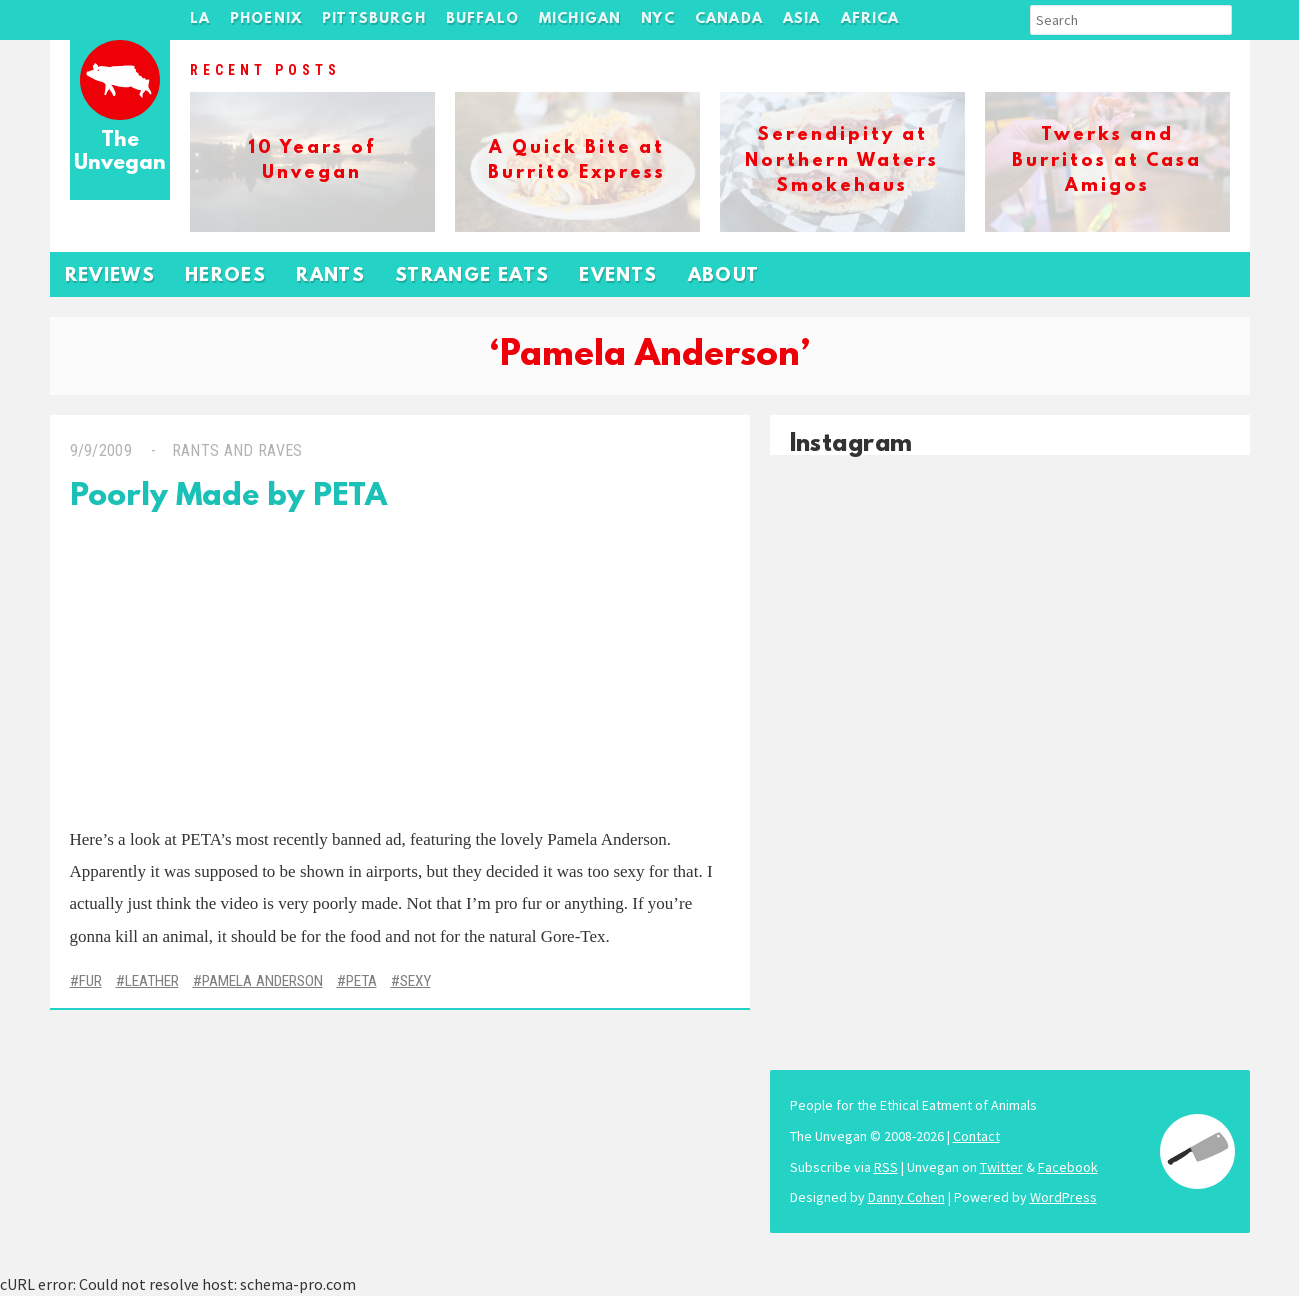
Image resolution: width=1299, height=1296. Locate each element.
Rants (330, 276)
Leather (152, 981)
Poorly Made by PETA (228, 497)
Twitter (1001, 1167)
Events (618, 276)
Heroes (225, 276)
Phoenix (266, 19)
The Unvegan (120, 152)
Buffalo (482, 19)
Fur (90, 981)
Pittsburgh (374, 19)
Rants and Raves (237, 450)
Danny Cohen (906, 1197)
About (724, 276)
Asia (802, 19)
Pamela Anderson (262, 981)
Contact (976, 1136)
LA (200, 19)
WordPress (1063, 1197)
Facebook (1068, 1167)
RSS (886, 1167)
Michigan (580, 19)
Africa (870, 19)
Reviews (110, 276)
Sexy (415, 981)
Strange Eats (472, 276)
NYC (658, 19)
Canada (729, 19)
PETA (361, 981)
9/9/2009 (101, 450)
